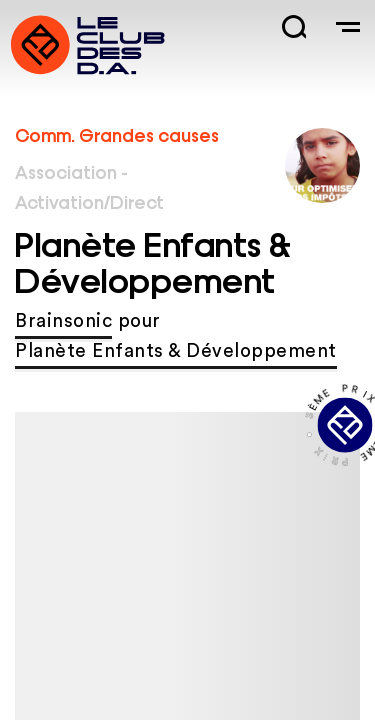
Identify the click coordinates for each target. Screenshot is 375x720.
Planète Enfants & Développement (176, 351)
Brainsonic (63, 321)
